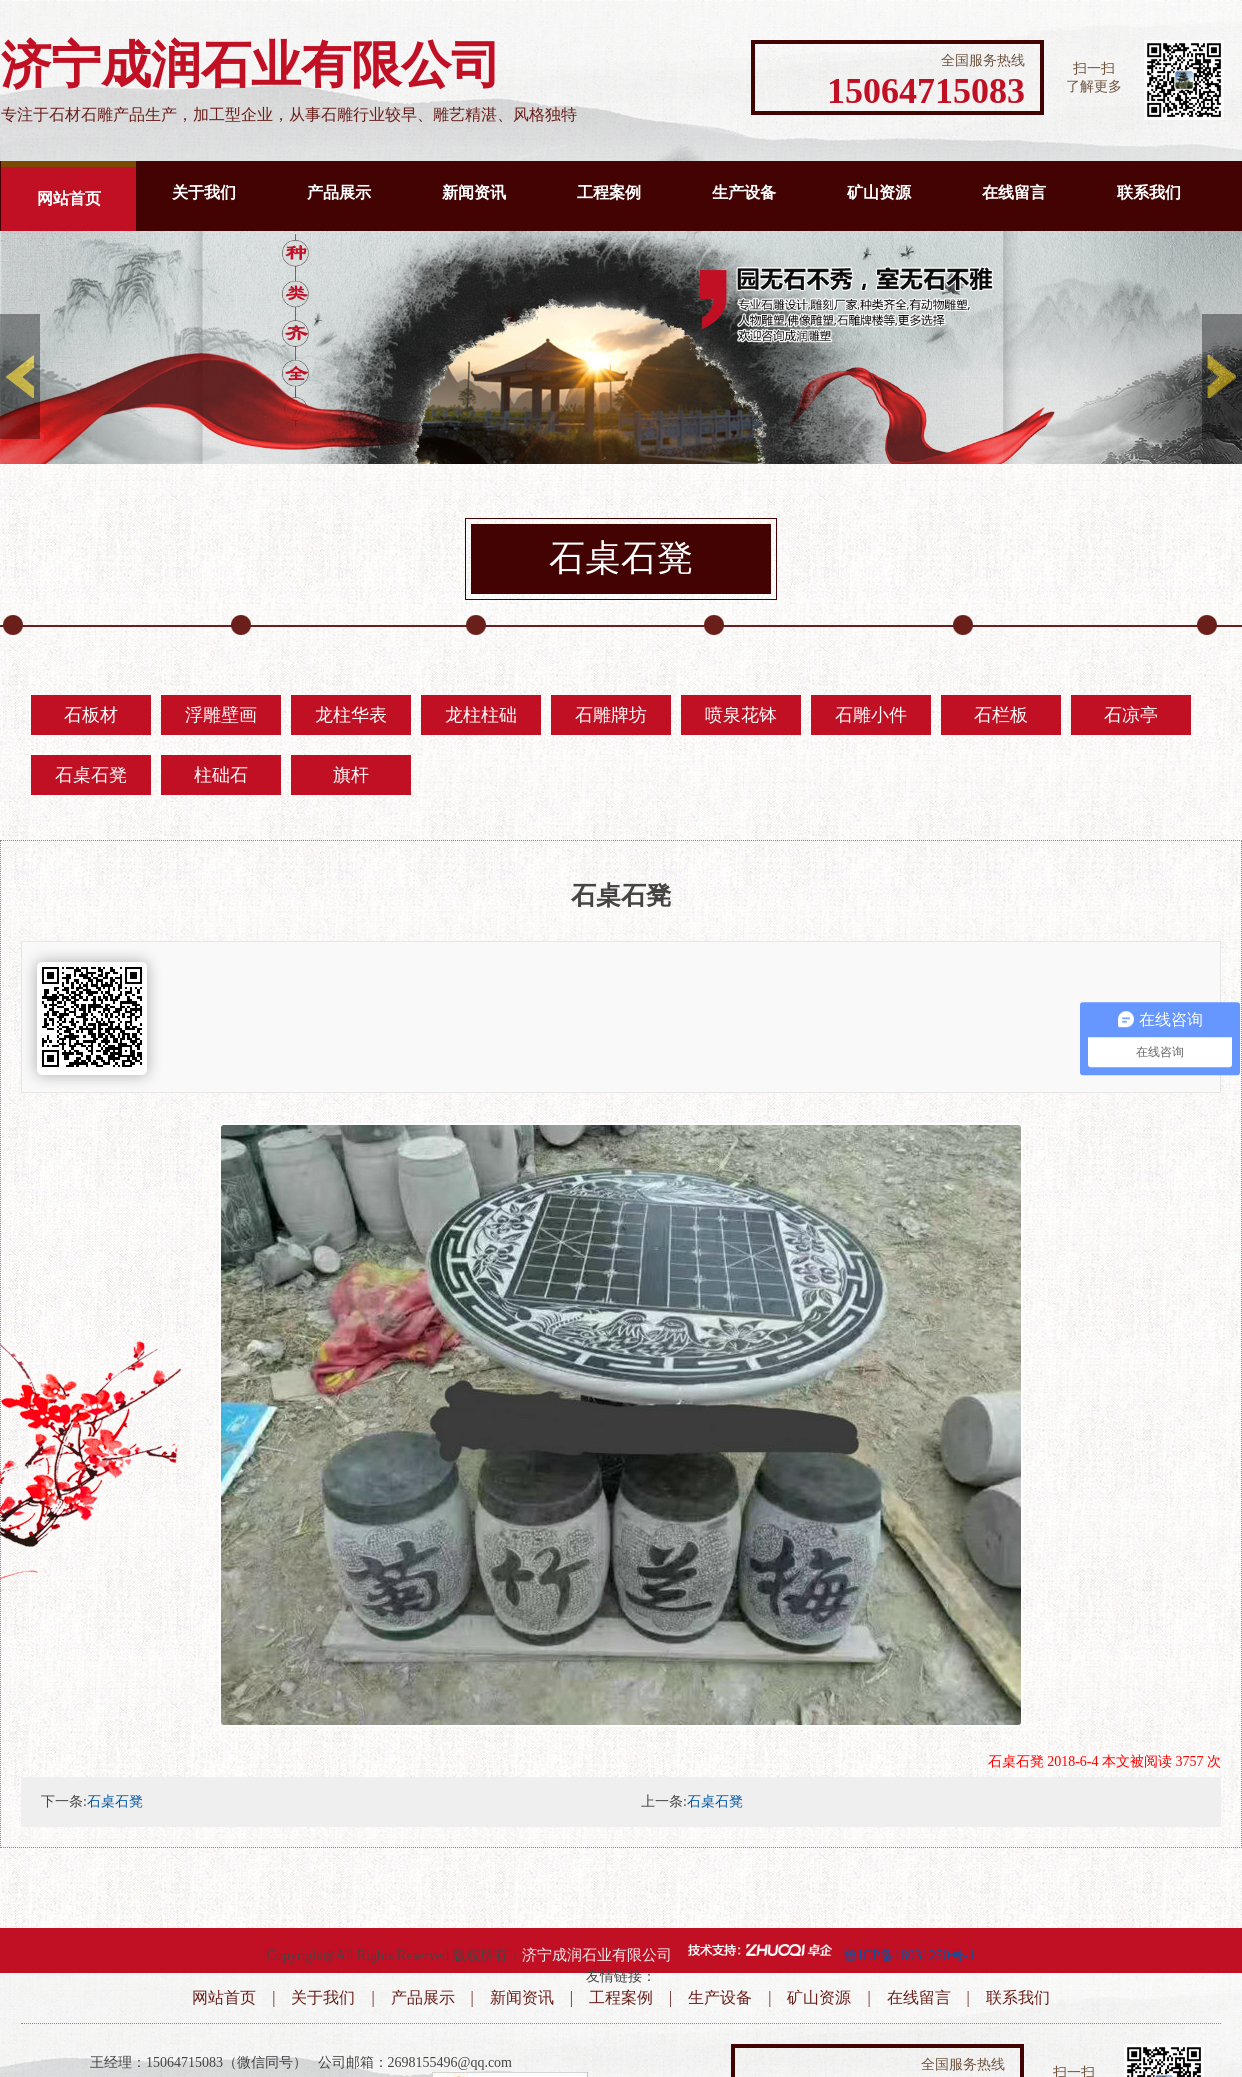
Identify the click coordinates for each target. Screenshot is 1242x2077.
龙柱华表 (351, 715)
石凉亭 (1131, 715)
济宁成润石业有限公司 (597, 1955)
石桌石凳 (91, 775)
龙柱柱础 (481, 715)
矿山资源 (879, 192)
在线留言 (1014, 192)
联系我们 (1149, 192)
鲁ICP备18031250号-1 (909, 1955)
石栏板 (1001, 715)
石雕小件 (871, 715)
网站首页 (69, 198)
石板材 (91, 715)
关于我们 (204, 192)
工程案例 (609, 192)
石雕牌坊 (611, 715)
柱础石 (221, 775)
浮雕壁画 (221, 715)
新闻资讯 (474, 192)
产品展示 (339, 192)
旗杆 (351, 775)
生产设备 (744, 192)
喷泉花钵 (741, 715)
